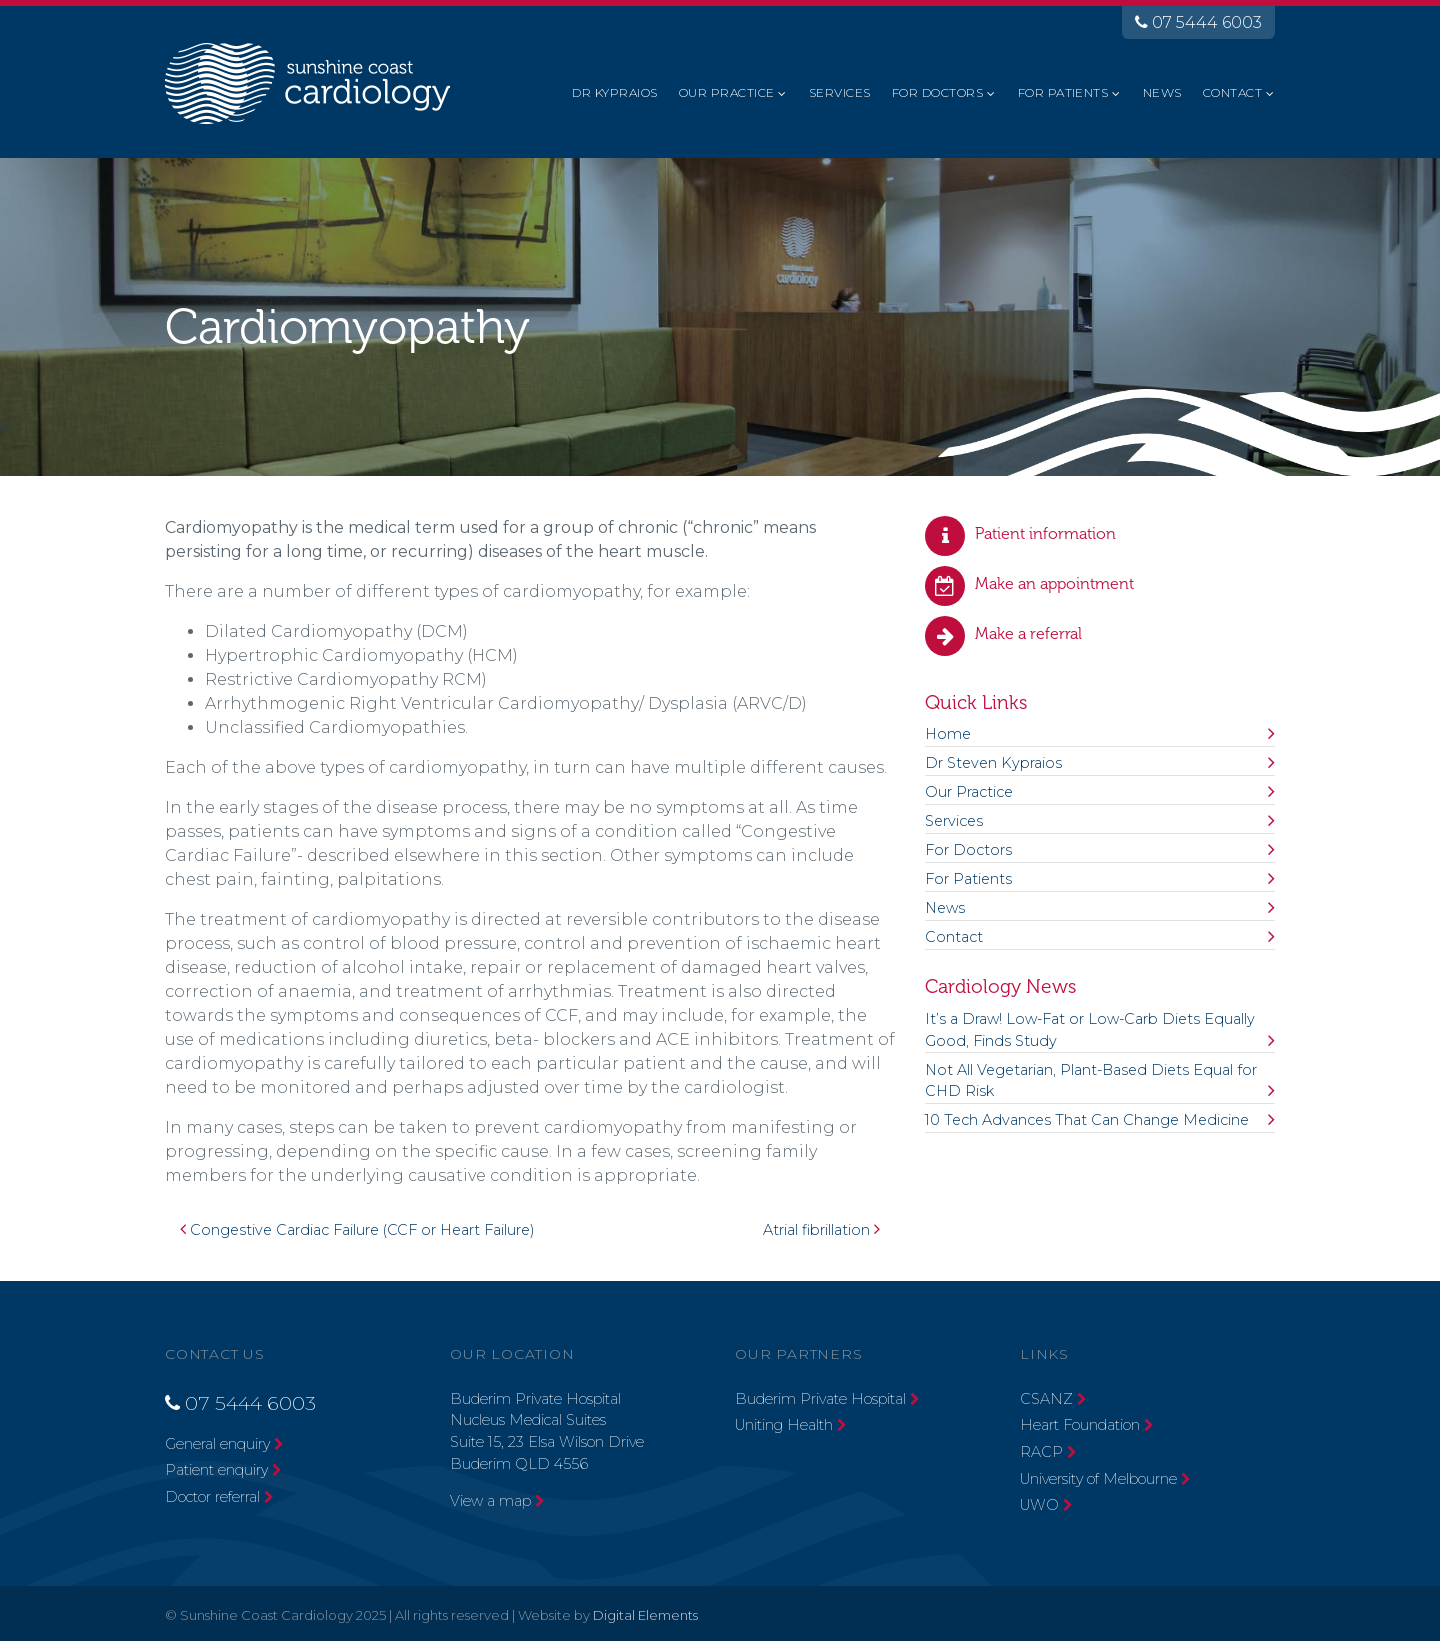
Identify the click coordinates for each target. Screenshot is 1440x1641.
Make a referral (1028, 633)
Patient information (1045, 533)
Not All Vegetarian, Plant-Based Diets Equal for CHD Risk (1091, 1081)
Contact (1232, 92)
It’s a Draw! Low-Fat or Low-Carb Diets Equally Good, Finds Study (1090, 1030)
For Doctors (937, 92)
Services (840, 92)
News (1162, 92)
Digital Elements (645, 1615)
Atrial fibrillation (821, 1230)
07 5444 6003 (1198, 22)
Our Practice (727, 92)
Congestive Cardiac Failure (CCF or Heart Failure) (357, 1230)
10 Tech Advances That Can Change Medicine (1087, 1120)
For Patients (1063, 92)
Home (948, 734)
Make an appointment (1054, 583)
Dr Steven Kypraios (993, 763)
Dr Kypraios (614, 92)
